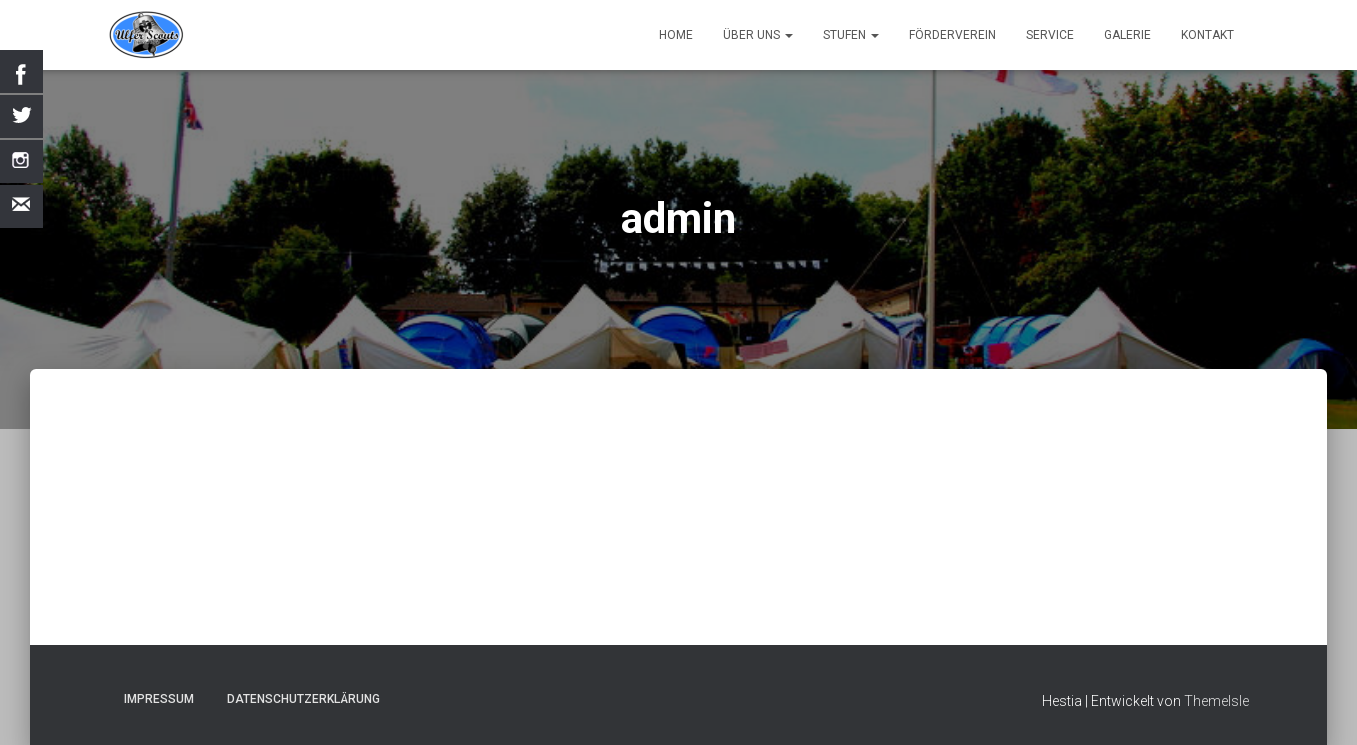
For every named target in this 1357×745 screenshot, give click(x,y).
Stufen (851, 35)
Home (676, 35)
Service (1050, 35)
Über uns (758, 35)
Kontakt (1207, 35)
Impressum (159, 699)
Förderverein (952, 35)
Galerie (1127, 35)
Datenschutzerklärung (303, 699)
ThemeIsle (1216, 701)
